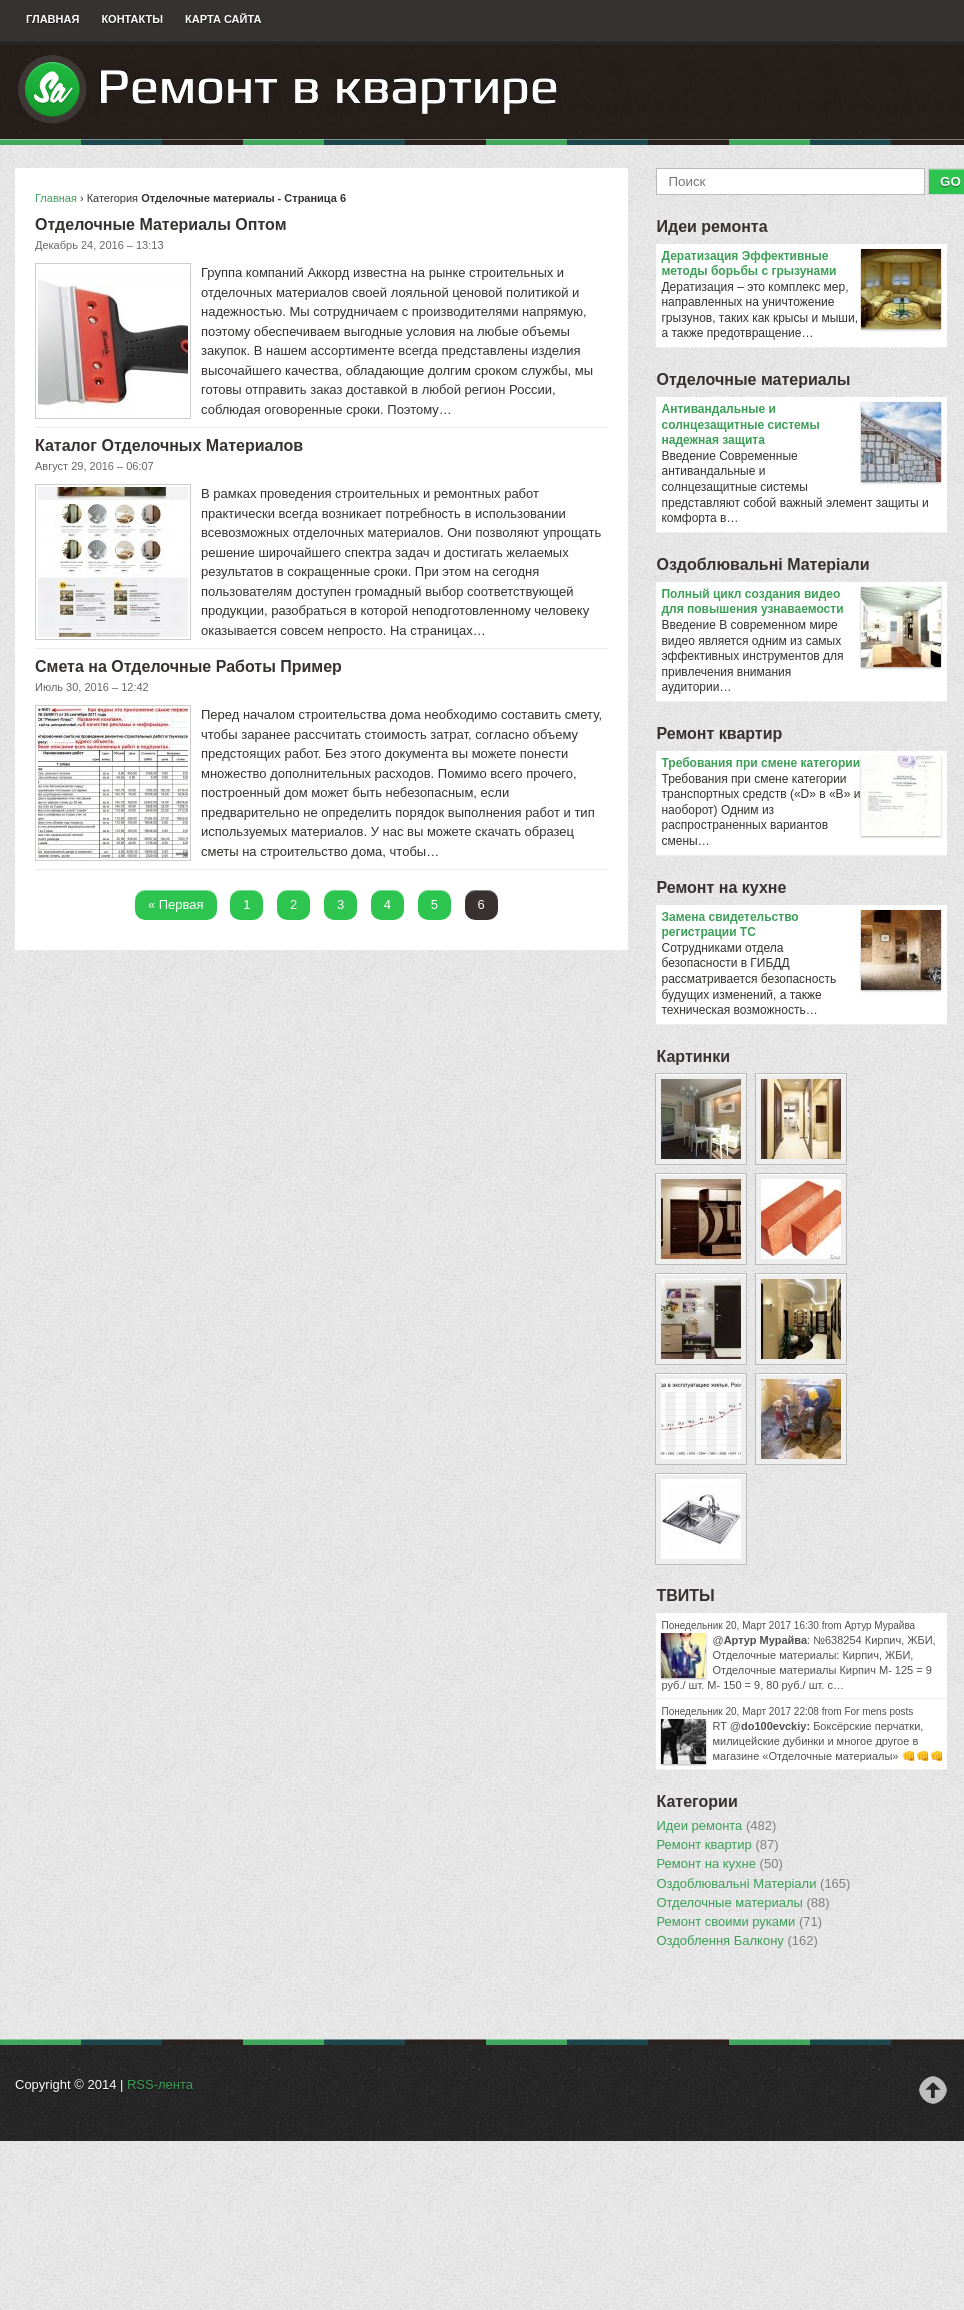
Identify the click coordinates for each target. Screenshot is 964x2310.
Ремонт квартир (719, 733)
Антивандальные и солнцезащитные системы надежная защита (800, 425)
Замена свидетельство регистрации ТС (800, 925)
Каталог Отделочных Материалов (169, 445)
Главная (52, 19)
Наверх (933, 2090)
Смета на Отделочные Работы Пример (188, 666)
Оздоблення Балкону (736, 1941)
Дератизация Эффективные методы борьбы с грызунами (800, 264)
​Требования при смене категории (800, 764)
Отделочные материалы (753, 379)
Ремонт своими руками (739, 1922)
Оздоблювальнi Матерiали (762, 564)
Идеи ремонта (711, 226)
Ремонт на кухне (721, 887)
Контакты (132, 19)
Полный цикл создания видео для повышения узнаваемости (800, 602)
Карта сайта (223, 19)
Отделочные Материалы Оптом (160, 224)
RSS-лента (160, 2084)
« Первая (176, 904)
